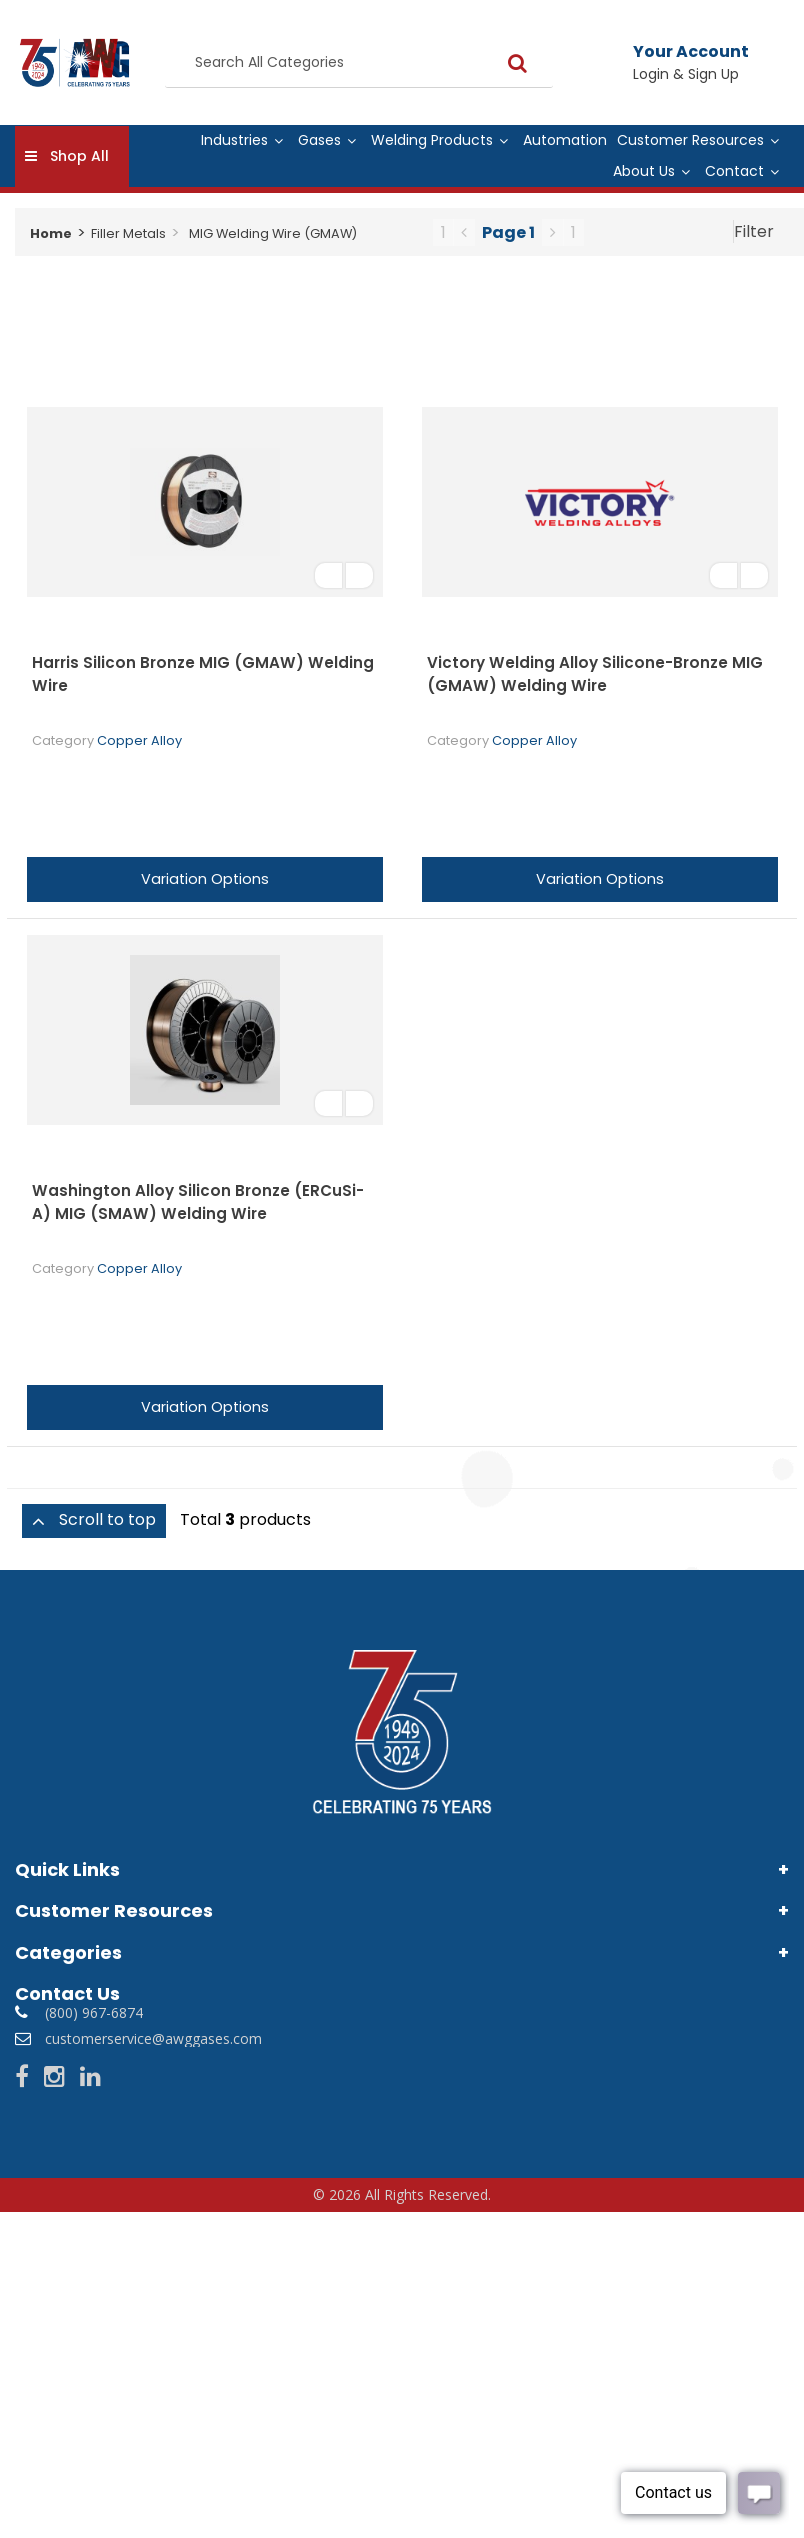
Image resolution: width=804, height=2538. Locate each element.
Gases (319, 140)
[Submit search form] (517, 62)
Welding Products (432, 140)
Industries (234, 140)
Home (51, 233)
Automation (565, 140)
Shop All (79, 156)
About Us (644, 171)
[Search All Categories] (359, 63)
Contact (734, 171)
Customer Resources (690, 140)
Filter (754, 231)
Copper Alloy (139, 740)
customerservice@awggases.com (153, 2038)
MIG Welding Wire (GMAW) (273, 233)
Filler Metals (128, 233)
